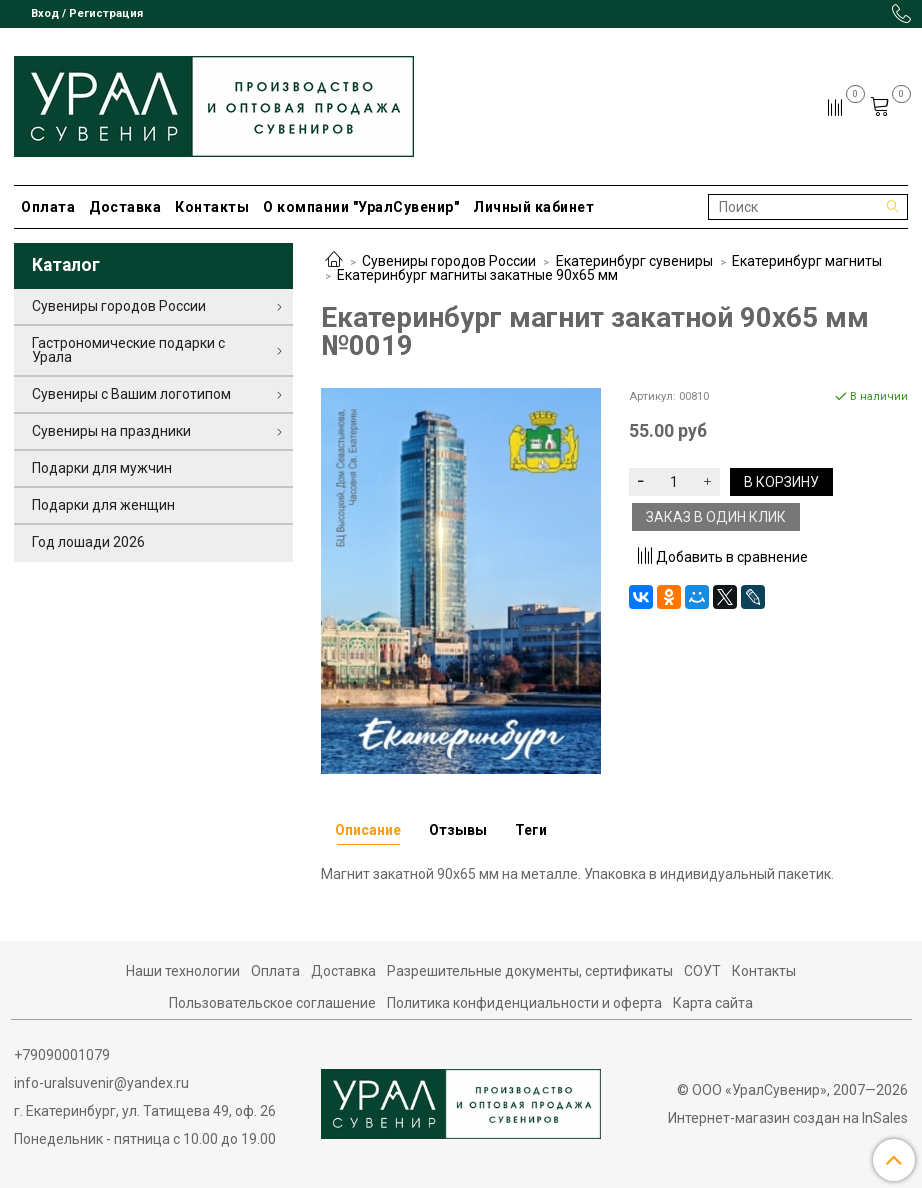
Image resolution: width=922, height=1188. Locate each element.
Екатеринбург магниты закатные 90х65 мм (477, 275)
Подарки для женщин (103, 505)
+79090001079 (62, 1055)
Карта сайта (713, 1003)
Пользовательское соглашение (272, 1003)
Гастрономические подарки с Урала (128, 350)
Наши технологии (183, 971)
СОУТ (702, 971)
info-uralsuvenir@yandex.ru (101, 1083)
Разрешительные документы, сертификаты (530, 971)
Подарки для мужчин (102, 468)
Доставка (125, 207)
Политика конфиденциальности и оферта (524, 1003)
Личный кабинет (533, 207)
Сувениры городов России (449, 261)
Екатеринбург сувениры (634, 261)
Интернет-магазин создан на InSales (788, 1118)
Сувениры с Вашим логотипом (131, 394)
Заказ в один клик (716, 517)
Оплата (48, 207)
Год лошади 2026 (88, 542)
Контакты (212, 207)
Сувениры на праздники (111, 431)
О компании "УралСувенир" (361, 207)
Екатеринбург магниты (807, 261)
